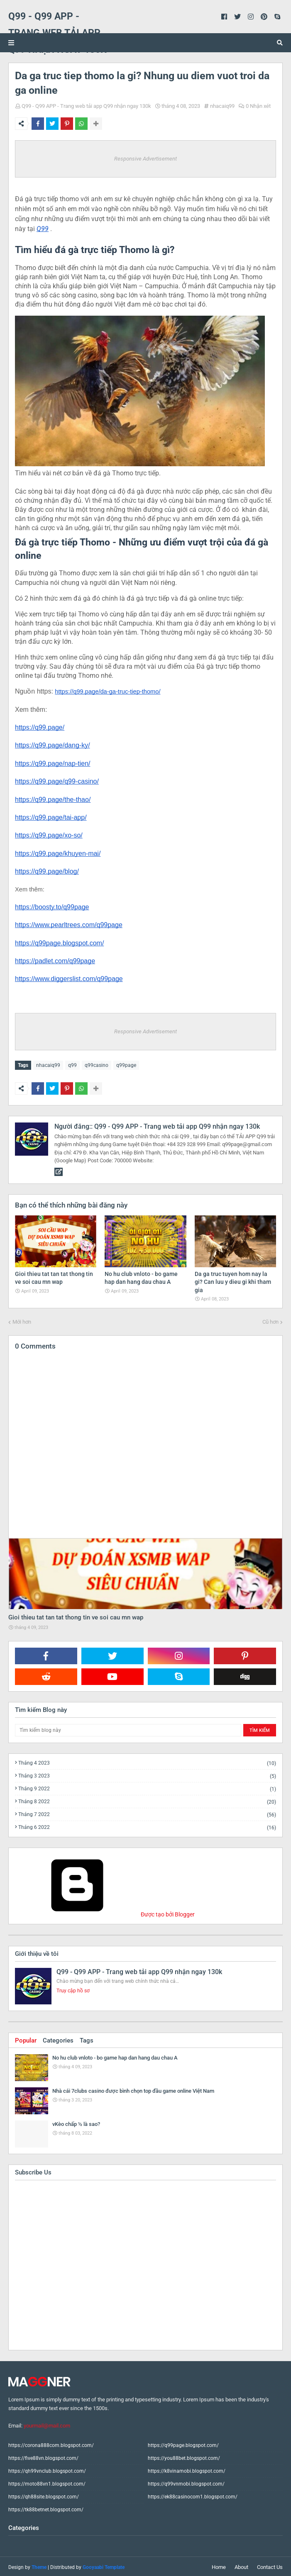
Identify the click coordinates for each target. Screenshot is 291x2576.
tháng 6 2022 (147, 1826)
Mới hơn (21, 1320)
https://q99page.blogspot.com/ (183, 2444)
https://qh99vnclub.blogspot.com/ (47, 2469)
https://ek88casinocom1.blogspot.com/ (192, 2495)
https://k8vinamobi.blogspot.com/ (186, 2469)
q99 (72, 1065)
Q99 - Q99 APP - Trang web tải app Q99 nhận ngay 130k (86, 106)
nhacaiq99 (222, 106)
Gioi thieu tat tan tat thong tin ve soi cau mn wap (75, 1615)
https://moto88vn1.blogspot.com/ (47, 2482)
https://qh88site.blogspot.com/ (43, 2495)
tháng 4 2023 (147, 1761)
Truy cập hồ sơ (73, 1989)
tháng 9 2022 (147, 1787)
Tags (86, 2039)
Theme (39, 2566)
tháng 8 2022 (147, 1800)
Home (219, 2565)
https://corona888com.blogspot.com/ (51, 2444)
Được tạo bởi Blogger (105, 1912)
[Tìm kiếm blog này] (128, 1728)
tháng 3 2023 (147, 1774)
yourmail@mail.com (47, 2423)
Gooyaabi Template (104, 2566)
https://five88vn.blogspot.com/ (43, 2456)
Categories (58, 2039)
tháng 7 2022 (147, 1813)
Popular (26, 2039)
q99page (126, 1065)
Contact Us (270, 2565)
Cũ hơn (270, 1320)
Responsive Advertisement (145, 159)
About (241, 2565)
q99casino (96, 1065)
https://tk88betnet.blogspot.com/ (45, 2508)
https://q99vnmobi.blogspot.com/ (186, 2482)
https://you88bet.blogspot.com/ (184, 2456)
